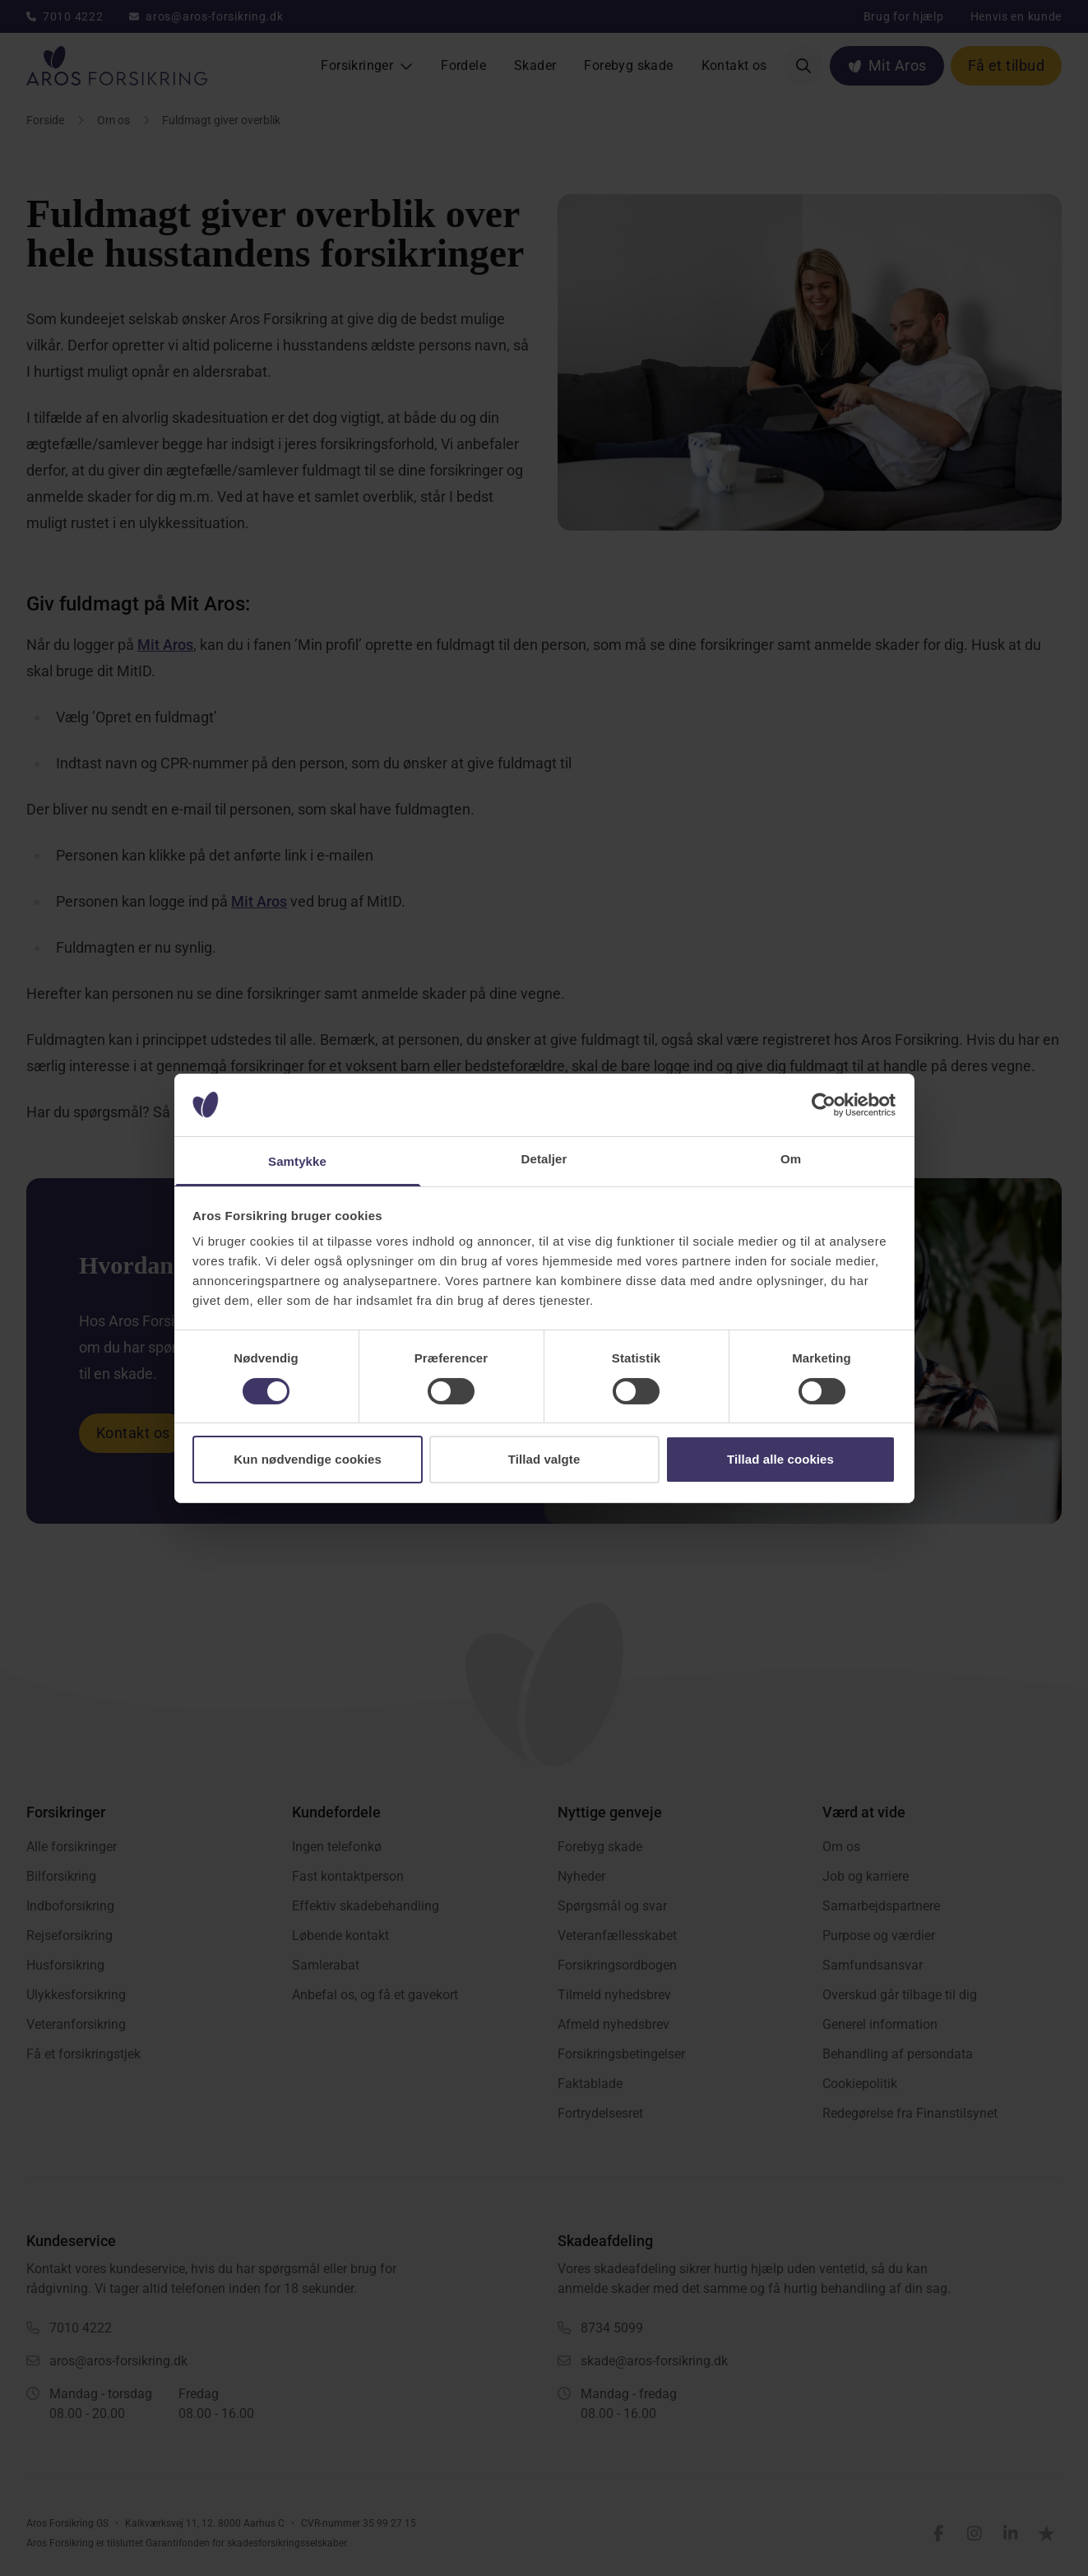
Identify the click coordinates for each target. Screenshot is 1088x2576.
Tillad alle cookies (780, 1459)
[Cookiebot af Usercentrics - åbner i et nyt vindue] (824, 1105)
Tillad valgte (544, 1459)
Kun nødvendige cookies (308, 1459)
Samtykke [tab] (297, 1161)
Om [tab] (790, 1159)
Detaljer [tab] (544, 1159)
